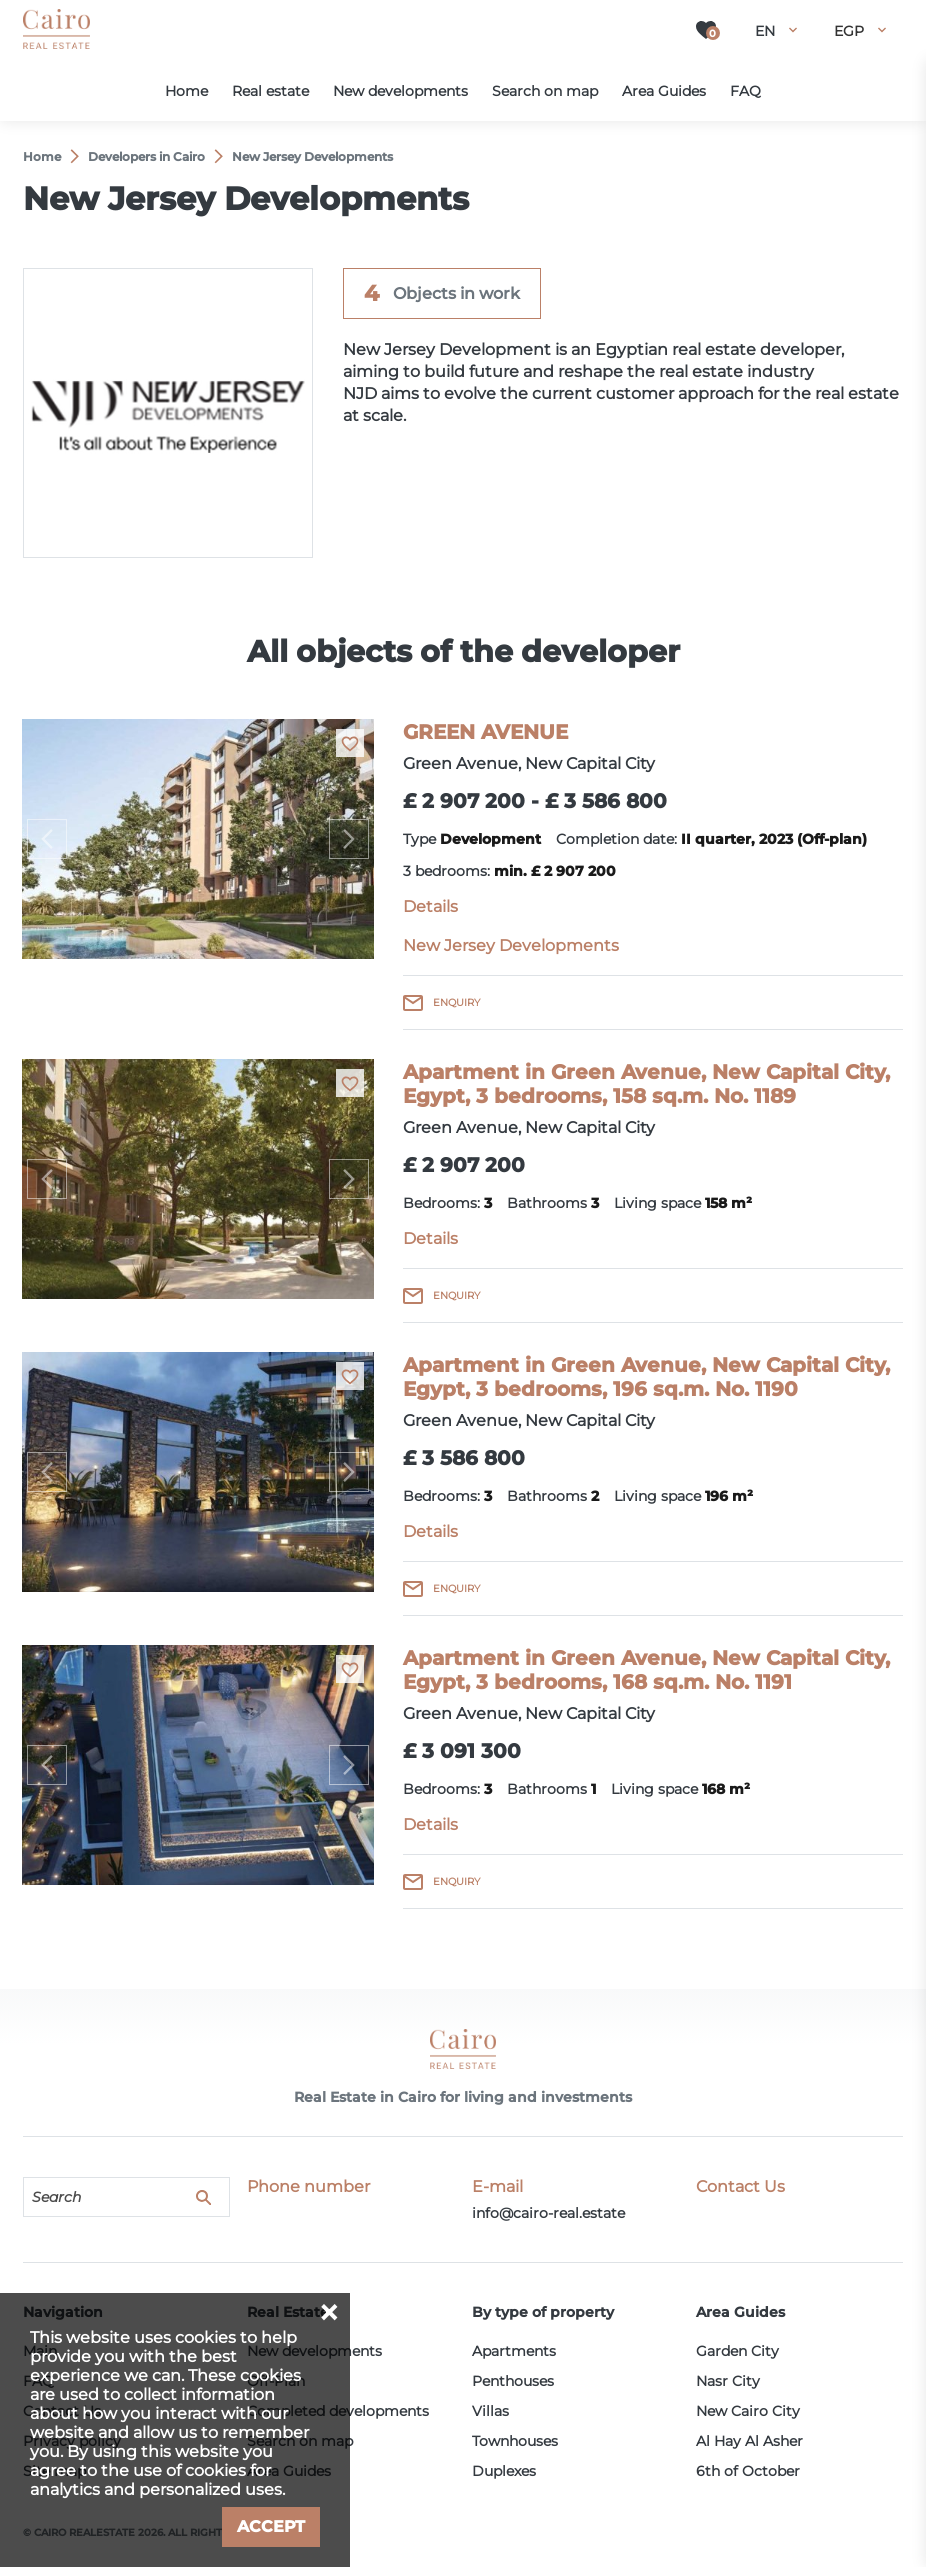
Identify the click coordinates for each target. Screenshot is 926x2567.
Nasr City (728, 2381)
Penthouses (513, 2381)
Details (430, 906)
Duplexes (504, 2471)
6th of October (748, 2471)
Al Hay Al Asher (749, 2441)
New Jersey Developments (511, 945)
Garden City (737, 2351)
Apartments (514, 2351)
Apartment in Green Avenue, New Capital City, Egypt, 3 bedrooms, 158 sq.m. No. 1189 (646, 1084)
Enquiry (456, 1002)
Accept (271, 2526)
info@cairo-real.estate (548, 2213)
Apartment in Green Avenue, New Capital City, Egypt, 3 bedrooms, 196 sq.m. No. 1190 (646, 1377)
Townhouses (515, 2441)
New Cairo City (748, 2411)
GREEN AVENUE (485, 732)
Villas (490, 2411)
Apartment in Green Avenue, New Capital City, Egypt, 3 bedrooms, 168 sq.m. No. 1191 (646, 1670)
